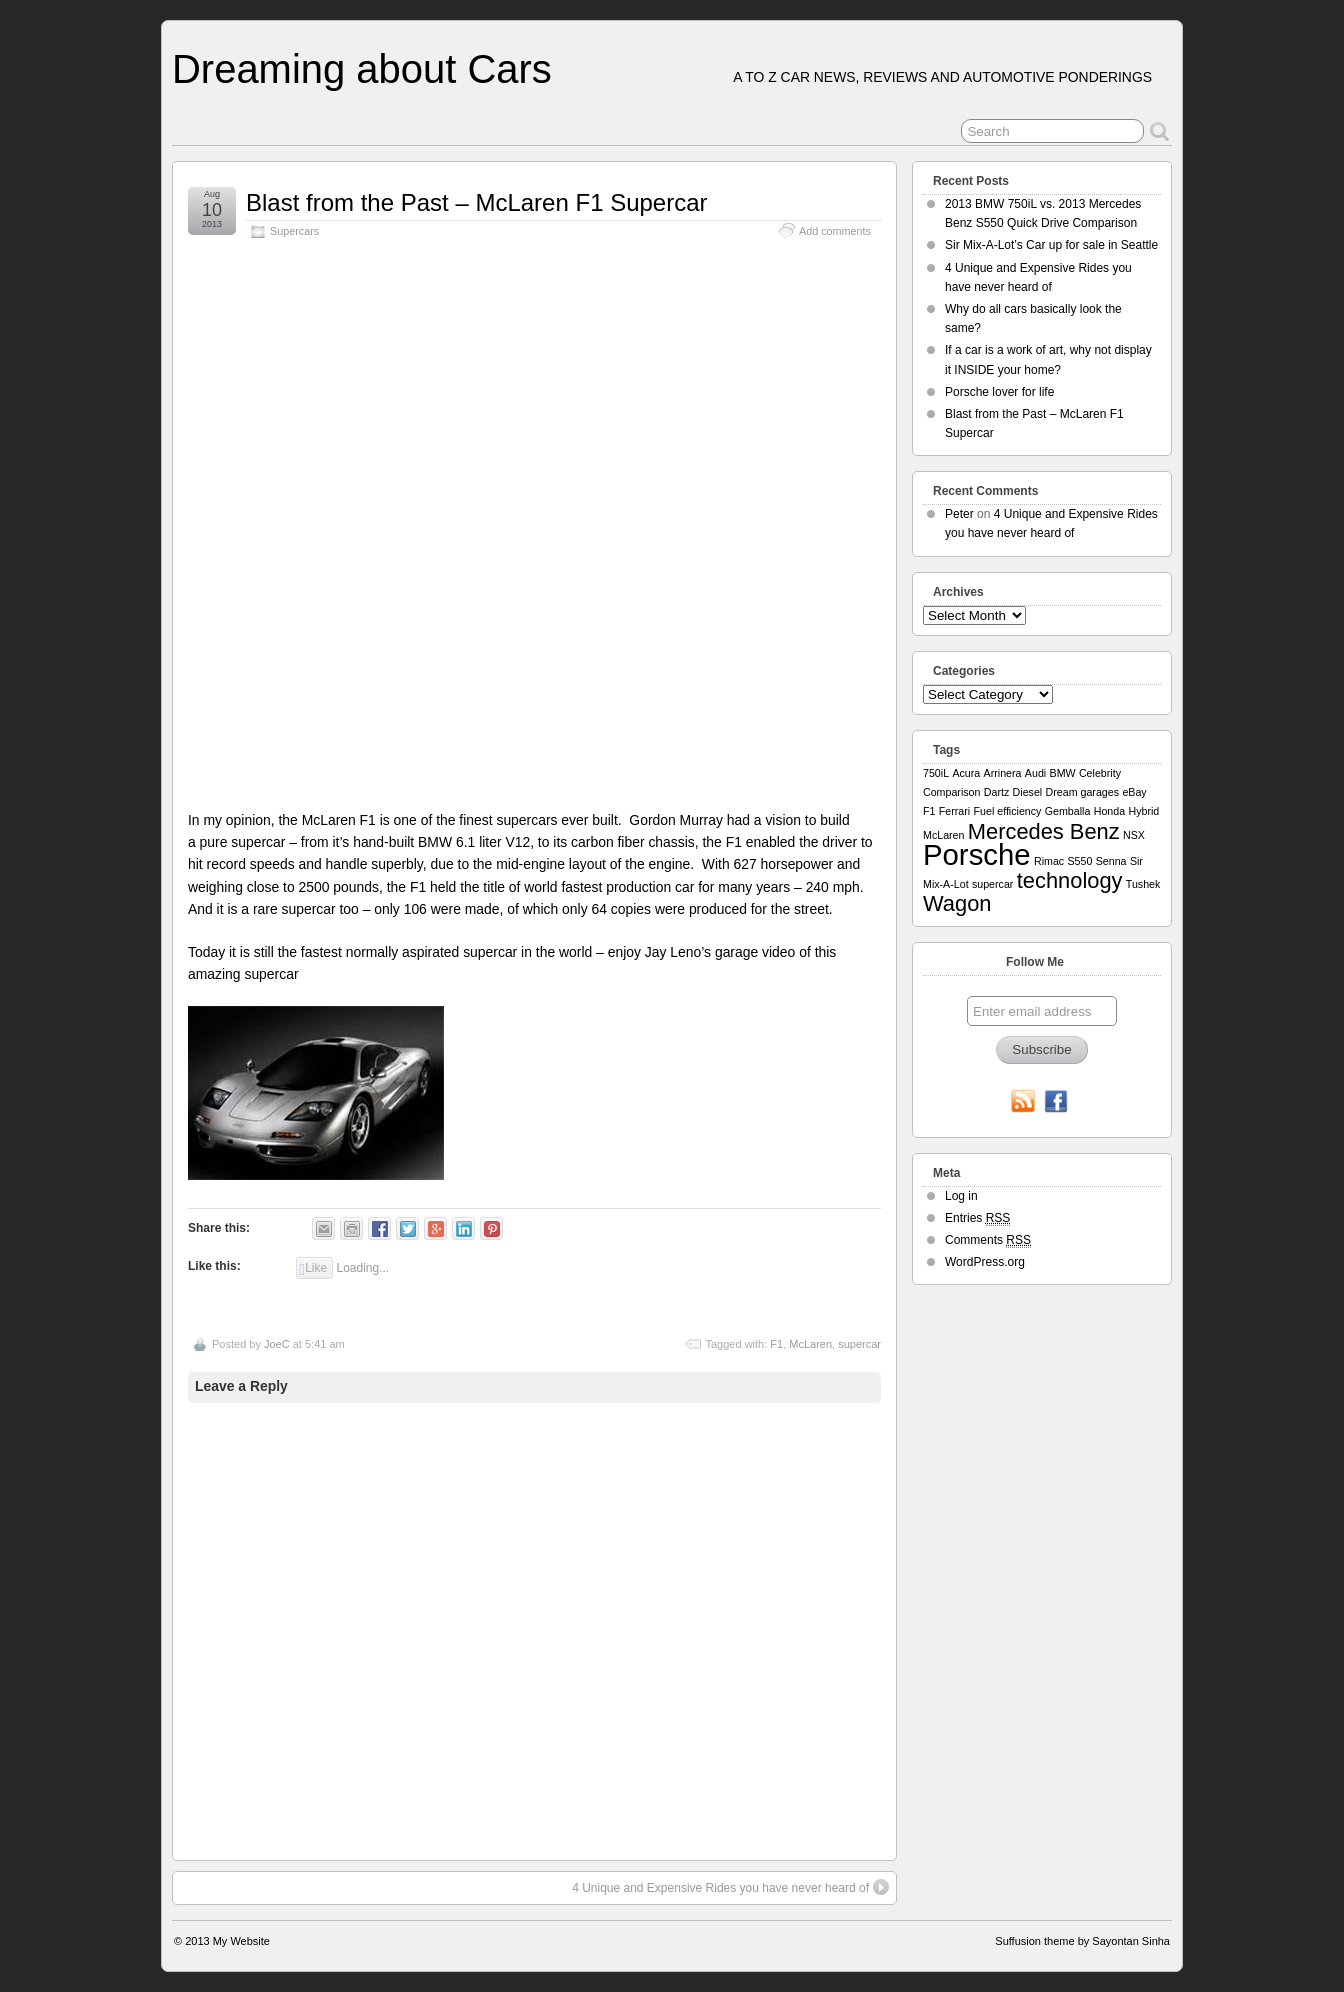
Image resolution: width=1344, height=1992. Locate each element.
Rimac (1049, 861)
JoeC (277, 1344)
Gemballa (1068, 811)
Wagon (957, 903)
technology (1070, 880)
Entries (977, 1218)
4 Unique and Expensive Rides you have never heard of (730, 1887)
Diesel (1028, 792)
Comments (988, 1240)
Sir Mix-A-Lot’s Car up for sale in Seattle (1051, 245)
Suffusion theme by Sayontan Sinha (1082, 1941)
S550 (1079, 861)
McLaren (810, 1344)
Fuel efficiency (1008, 811)
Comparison (951, 792)
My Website (241, 1941)
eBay (1134, 792)
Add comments (835, 231)
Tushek (1143, 884)
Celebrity (1100, 773)
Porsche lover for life (999, 392)
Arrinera (1003, 773)
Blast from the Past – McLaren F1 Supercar (477, 202)
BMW (1063, 773)
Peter (959, 514)
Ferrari (954, 811)
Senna (1111, 861)
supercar (859, 1344)
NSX (1134, 835)
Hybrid (1143, 811)
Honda (1109, 811)
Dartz (996, 792)
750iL (936, 773)
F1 (776, 1344)
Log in (961, 1196)
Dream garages (1082, 792)
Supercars (294, 231)
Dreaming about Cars (362, 69)
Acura (966, 773)
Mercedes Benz (1044, 831)
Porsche (977, 854)
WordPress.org (985, 1262)
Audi (1035, 773)
